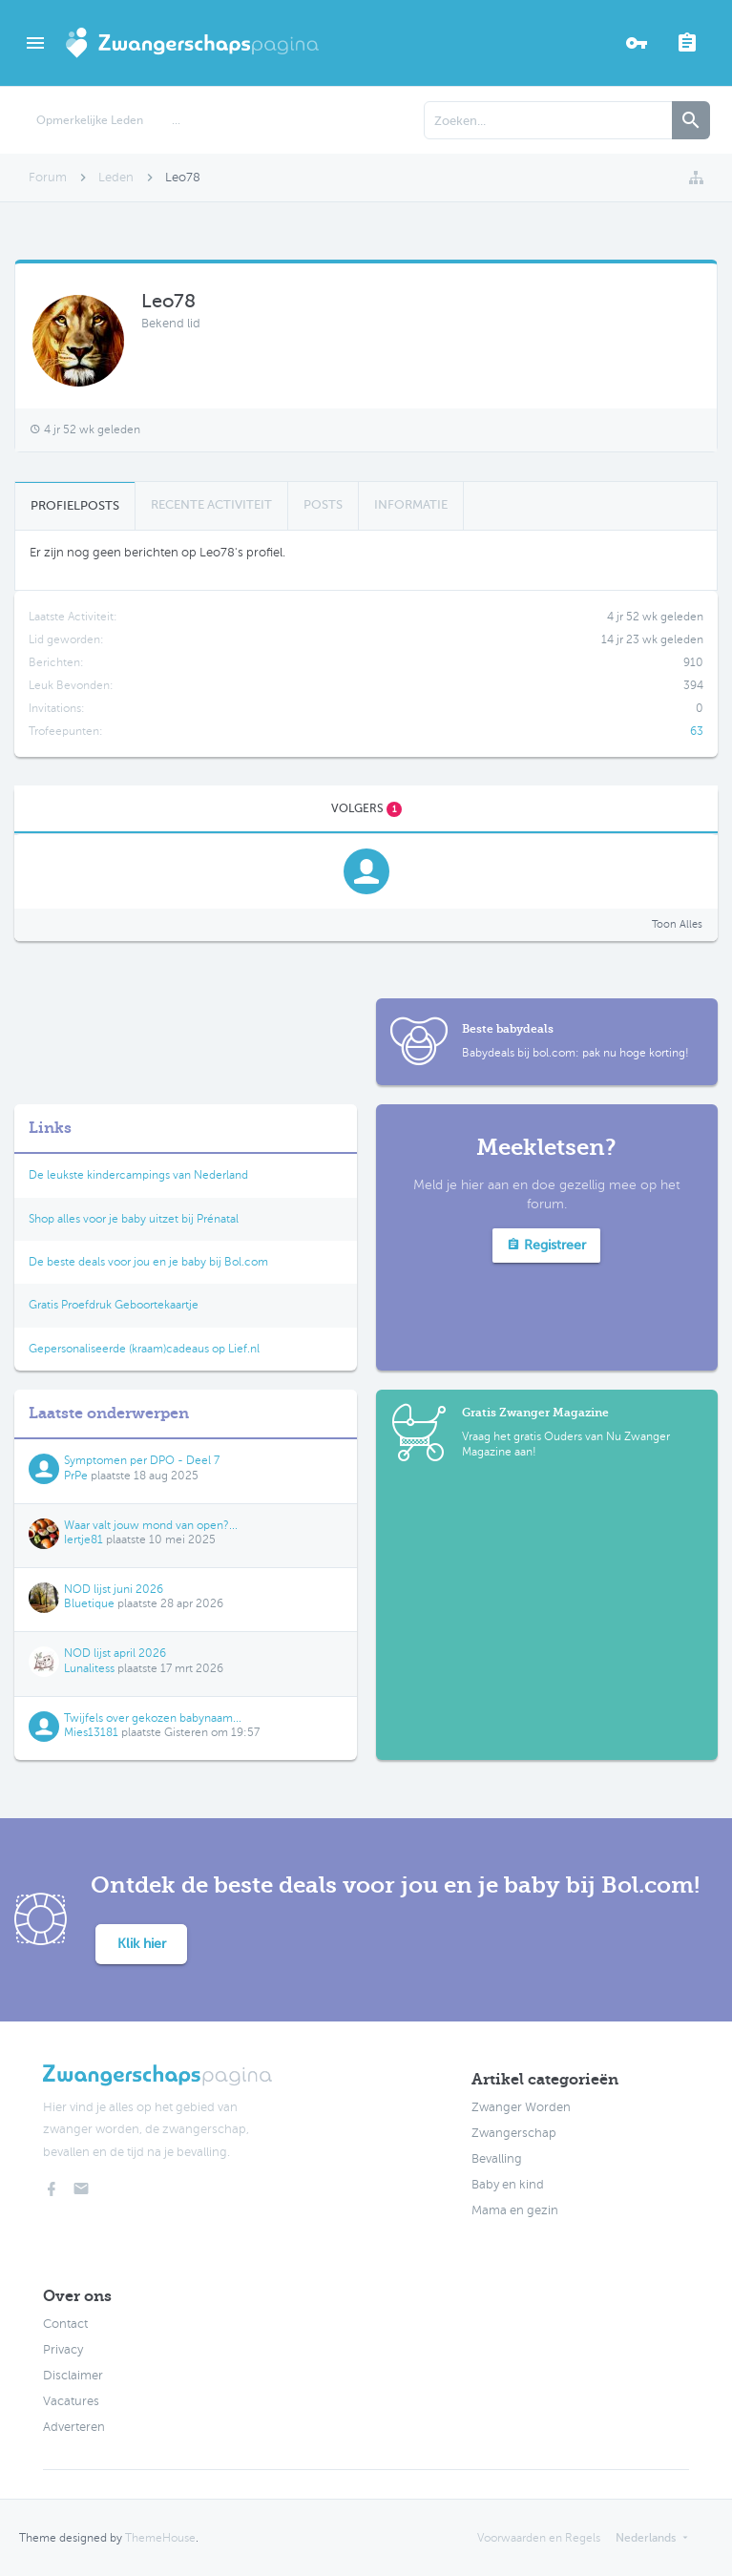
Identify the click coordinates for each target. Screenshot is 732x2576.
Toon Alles (677, 924)
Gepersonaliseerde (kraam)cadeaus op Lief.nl (144, 1348)
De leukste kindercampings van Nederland (138, 1175)
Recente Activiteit (211, 504)
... (176, 120)
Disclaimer (73, 2375)
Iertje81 (83, 1539)
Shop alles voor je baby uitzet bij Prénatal (134, 1218)
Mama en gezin (514, 2210)
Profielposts (75, 505)
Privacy (63, 2349)
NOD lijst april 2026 (115, 1653)
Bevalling (496, 2159)
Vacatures (71, 2401)
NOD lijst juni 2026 (113, 1589)
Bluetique (89, 1603)
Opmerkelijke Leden (89, 120)
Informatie (411, 504)
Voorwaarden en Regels (538, 2538)
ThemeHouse (160, 2538)
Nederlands (646, 2538)
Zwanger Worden (521, 2107)
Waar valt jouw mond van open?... (151, 1525)
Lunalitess (89, 1668)
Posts (323, 504)
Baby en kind (507, 2184)
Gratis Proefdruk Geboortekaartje (114, 1304)
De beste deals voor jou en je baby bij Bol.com (148, 1261)
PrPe (76, 1475)
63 (696, 731)
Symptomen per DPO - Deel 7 (142, 1460)
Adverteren (74, 2427)
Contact (65, 2324)
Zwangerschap (513, 2133)
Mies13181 (91, 1732)
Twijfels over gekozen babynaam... (152, 1718)
